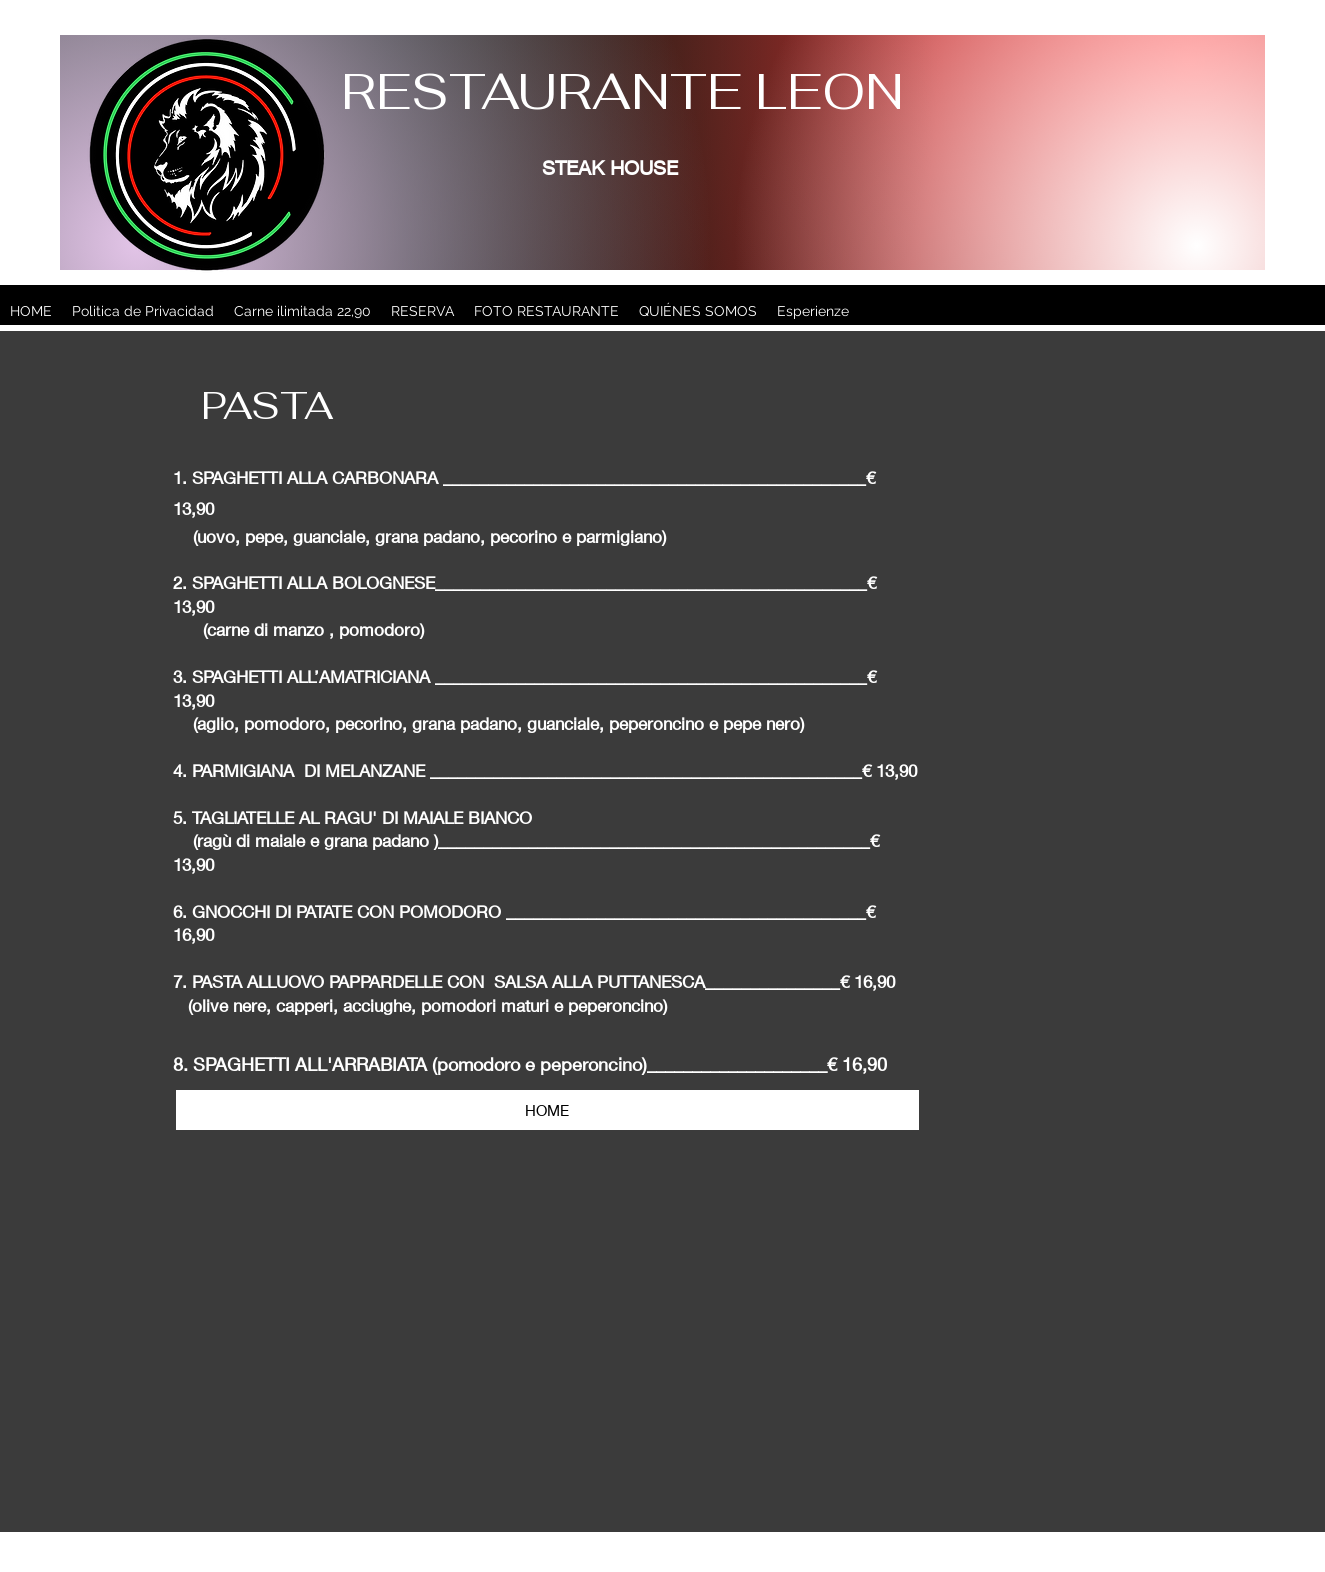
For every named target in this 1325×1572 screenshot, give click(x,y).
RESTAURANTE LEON (622, 91)
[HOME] (547, 1110)
